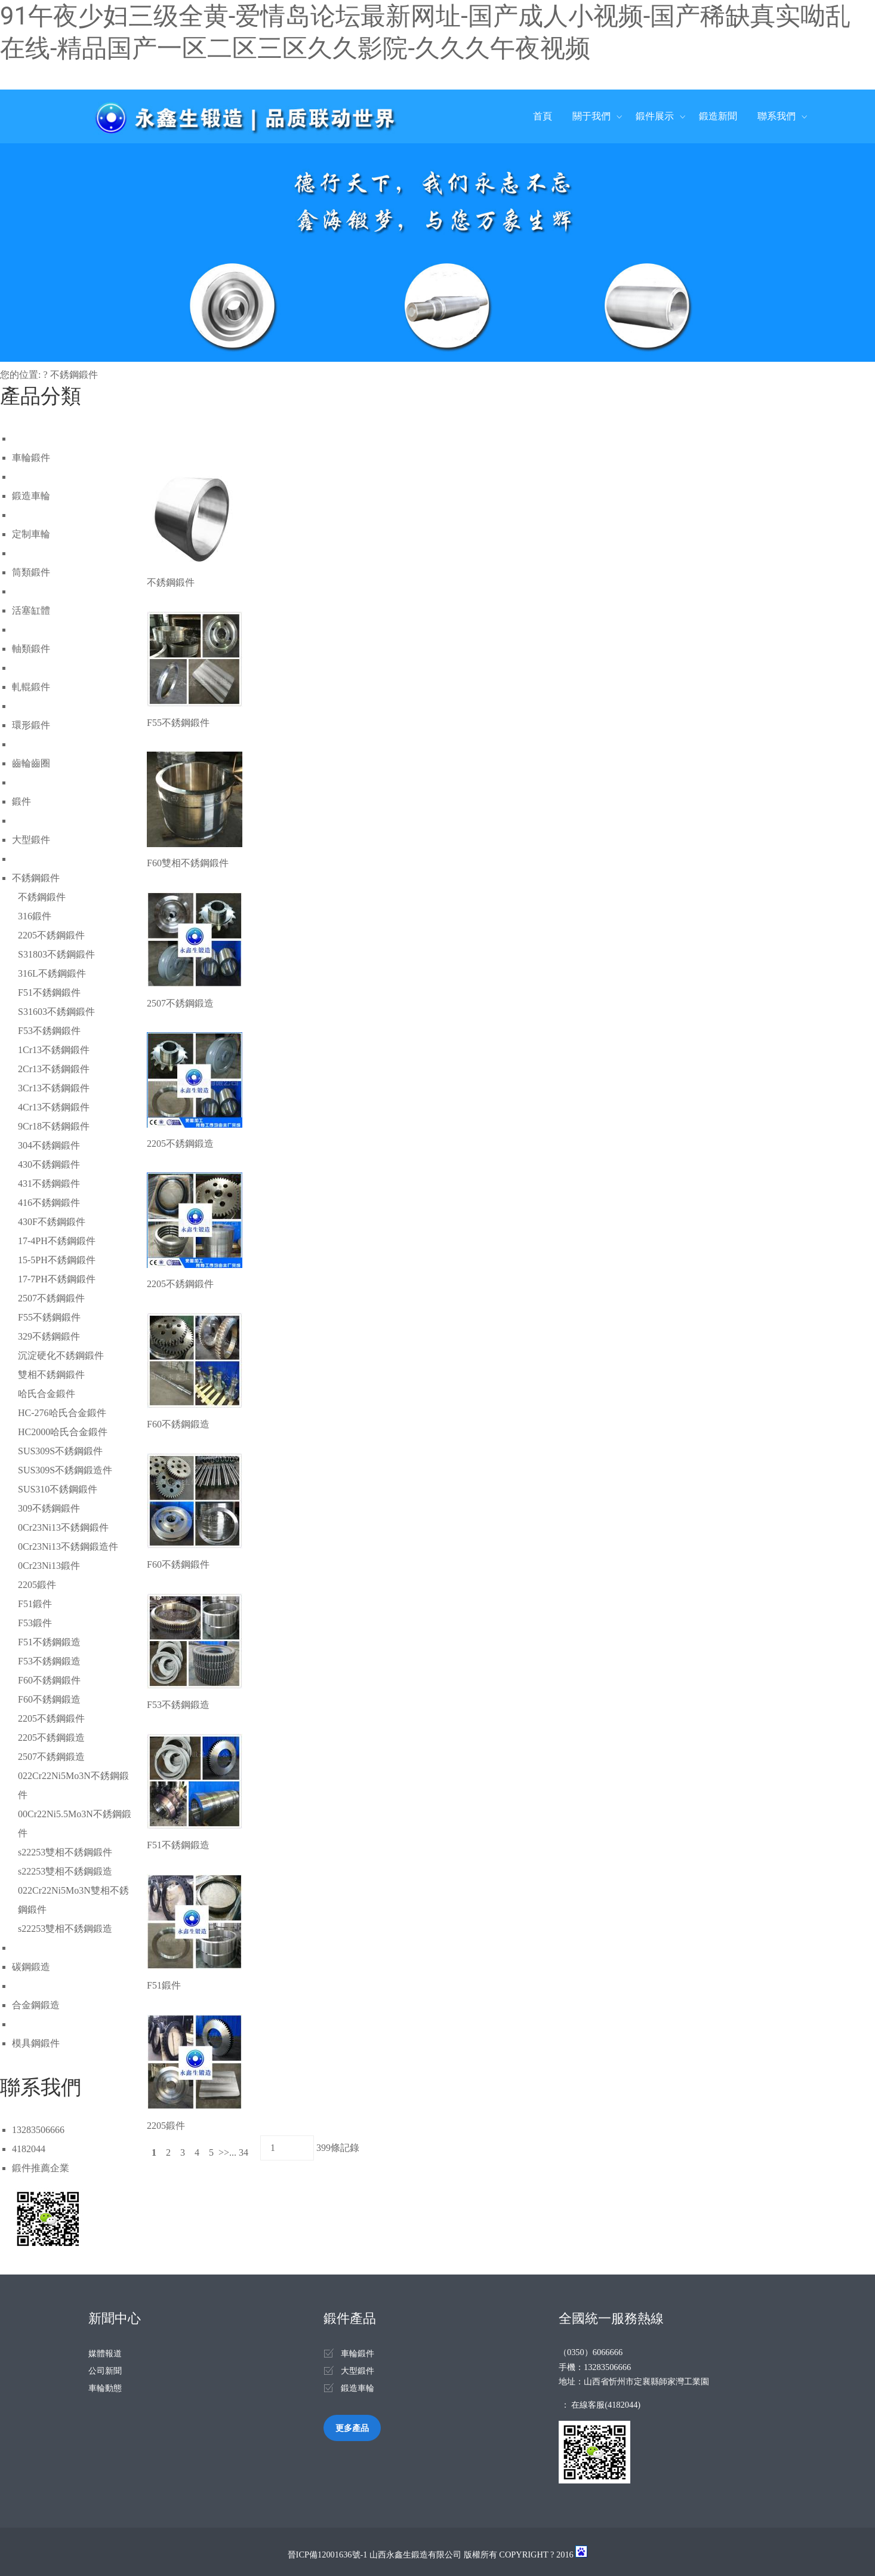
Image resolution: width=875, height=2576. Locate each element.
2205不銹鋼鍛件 (51, 935)
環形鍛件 (31, 725)
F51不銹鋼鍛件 (49, 992)
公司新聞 (105, 2370)
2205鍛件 (37, 1585)
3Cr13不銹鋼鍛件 (54, 1088)
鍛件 (21, 801)
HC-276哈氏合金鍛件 (62, 1413)
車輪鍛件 (31, 458)
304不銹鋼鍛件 (49, 1145)
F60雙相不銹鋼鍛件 (188, 863)
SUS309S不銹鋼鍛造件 (65, 1470)
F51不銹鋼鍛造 (49, 1642)
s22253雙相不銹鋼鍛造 (65, 1871)
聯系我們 (776, 116)
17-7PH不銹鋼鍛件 (56, 1279)
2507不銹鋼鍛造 (51, 1757)
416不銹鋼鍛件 (49, 1203)
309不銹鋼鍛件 (49, 1508)
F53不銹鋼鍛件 (49, 1031)
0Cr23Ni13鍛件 (49, 1566)
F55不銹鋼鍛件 (49, 1317)
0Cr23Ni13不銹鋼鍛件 (63, 1527)
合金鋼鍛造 (36, 2005)
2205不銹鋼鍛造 (51, 1737)
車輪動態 (105, 2388)
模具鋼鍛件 (36, 2043)
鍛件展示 (655, 116)
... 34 (240, 2152)
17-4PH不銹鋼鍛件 (56, 1241)
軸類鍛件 (31, 649)
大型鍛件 (31, 840)
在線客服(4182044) (605, 2404)
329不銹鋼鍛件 (49, 1336)
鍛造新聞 (718, 116)
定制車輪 (31, 534)
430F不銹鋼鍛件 (51, 1222)
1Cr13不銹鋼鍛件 (54, 1050)
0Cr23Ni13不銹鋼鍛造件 (68, 1546)
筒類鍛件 (31, 572)
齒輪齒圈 (31, 763)
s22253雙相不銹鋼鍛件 (65, 1852)
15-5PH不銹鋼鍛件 (56, 1260)
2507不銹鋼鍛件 (51, 1298)
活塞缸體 (31, 610)
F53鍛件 (35, 1623)
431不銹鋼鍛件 (49, 1183)
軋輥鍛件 (31, 687)
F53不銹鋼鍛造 (49, 1661)
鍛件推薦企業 (40, 2168)
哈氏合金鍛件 (46, 1394)
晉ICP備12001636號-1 (328, 2554)
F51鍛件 (35, 1604)
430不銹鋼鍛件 (49, 1164)
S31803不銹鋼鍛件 (56, 954)
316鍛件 (34, 916)
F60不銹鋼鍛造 (49, 1699)
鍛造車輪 (31, 496)
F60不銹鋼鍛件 (49, 1680)
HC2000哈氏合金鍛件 (62, 1432)
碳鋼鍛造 (31, 1967)
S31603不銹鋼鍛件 (56, 1012)
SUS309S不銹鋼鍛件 (60, 1451)
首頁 (542, 116)
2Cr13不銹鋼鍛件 (54, 1069)
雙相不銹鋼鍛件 (51, 1374)
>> (223, 2152)
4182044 (28, 2149)
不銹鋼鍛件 (74, 375)
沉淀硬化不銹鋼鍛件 (61, 1355)
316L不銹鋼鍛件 (52, 973)
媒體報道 (105, 2353)
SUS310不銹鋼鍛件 (57, 1489)
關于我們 (591, 116)
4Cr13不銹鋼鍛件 (54, 1107)
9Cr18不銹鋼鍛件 (54, 1126)
